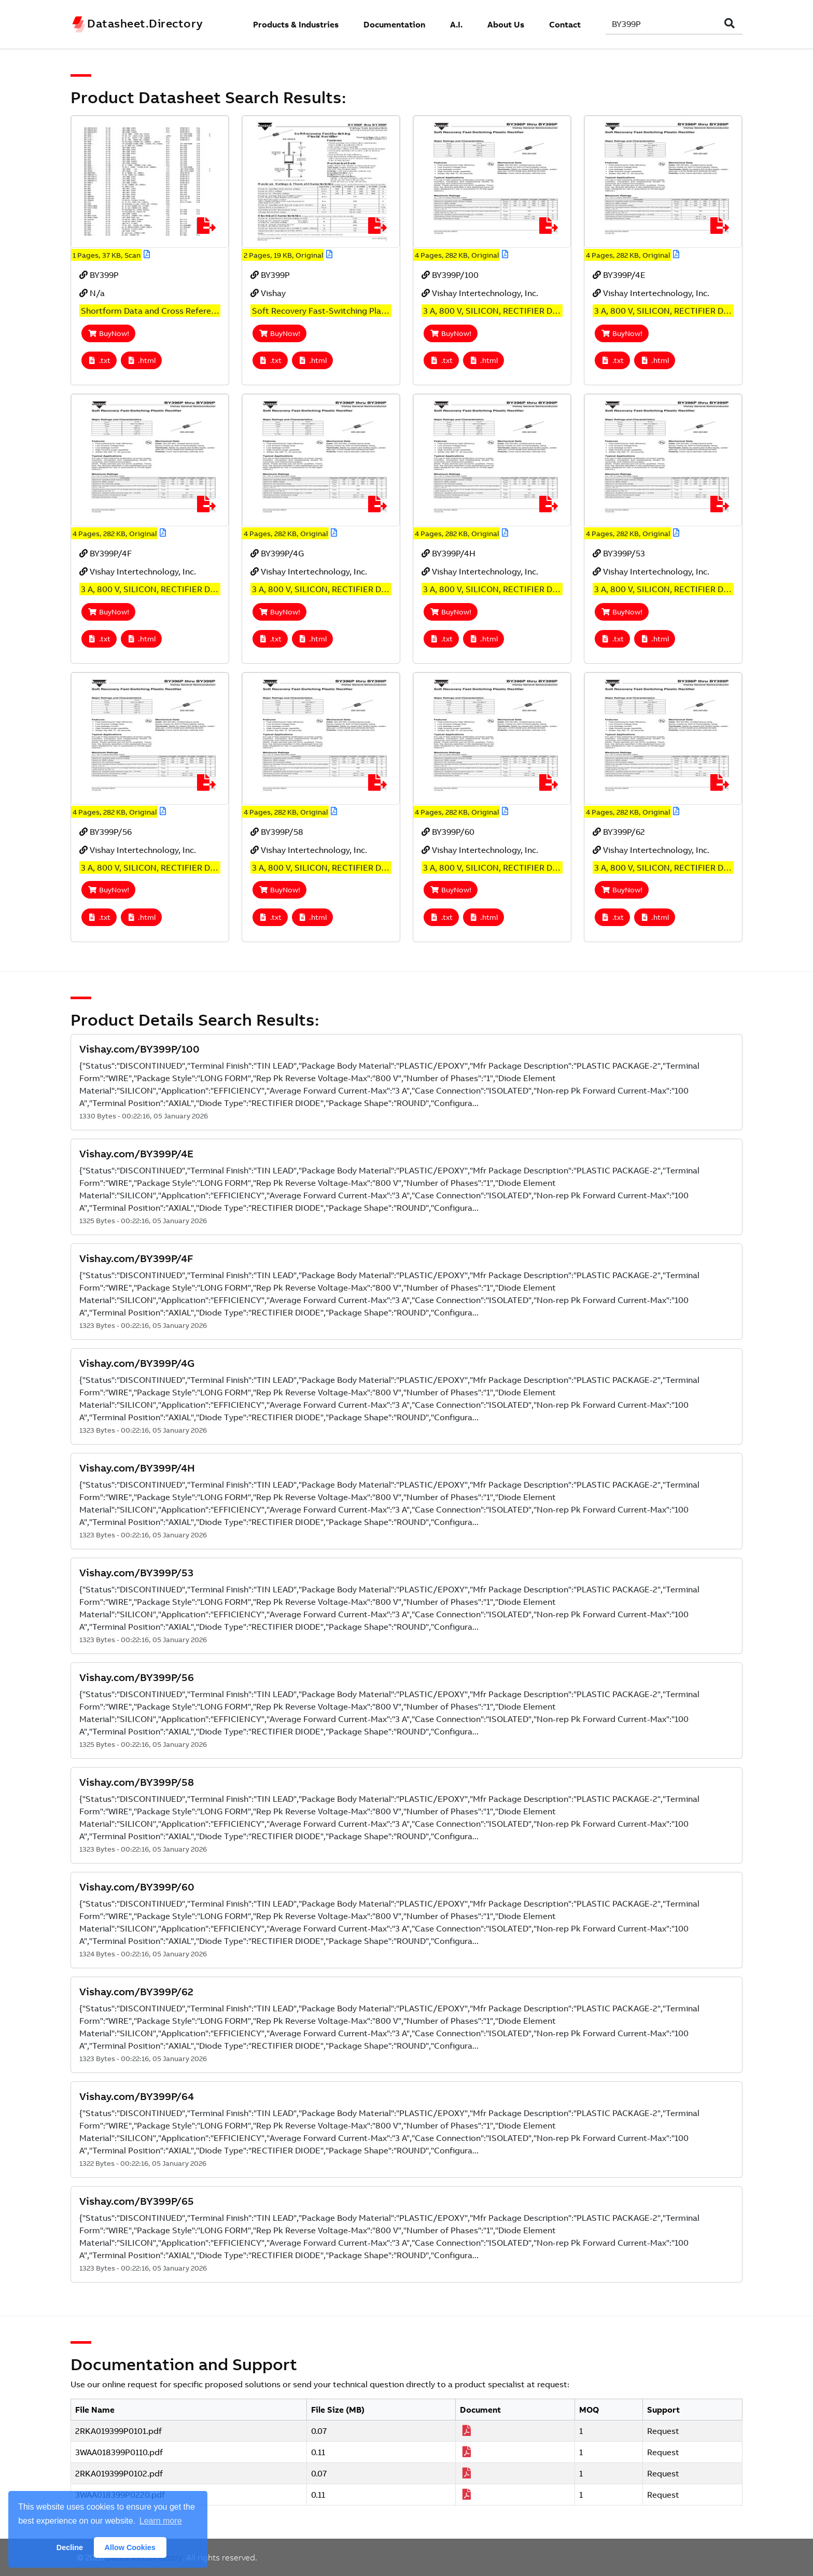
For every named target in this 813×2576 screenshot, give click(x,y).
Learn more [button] (160, 2520)
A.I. (456, 24)
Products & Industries (296, 24)
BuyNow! (108, 333)
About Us (505, 24)
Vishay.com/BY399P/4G (136, 1362)
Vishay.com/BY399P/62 (136, 1991)
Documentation (394, 24)
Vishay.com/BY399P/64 (136, 2096)
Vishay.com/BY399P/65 (136, 2200)
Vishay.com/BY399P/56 (136, 1677)
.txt (99, 360)
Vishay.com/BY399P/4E (136, 1153)
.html (141, 360)
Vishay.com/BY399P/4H (137, 1467)
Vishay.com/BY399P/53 (136, 1572)
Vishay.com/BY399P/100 (139, 1048)
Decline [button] (70, 2547)
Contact (565, 24)
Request (663, 2431)
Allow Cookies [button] (130, 2547)
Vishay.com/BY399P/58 (136, 1781)
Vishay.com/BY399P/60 (136, 1886)
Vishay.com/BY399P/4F (136, 1258)
